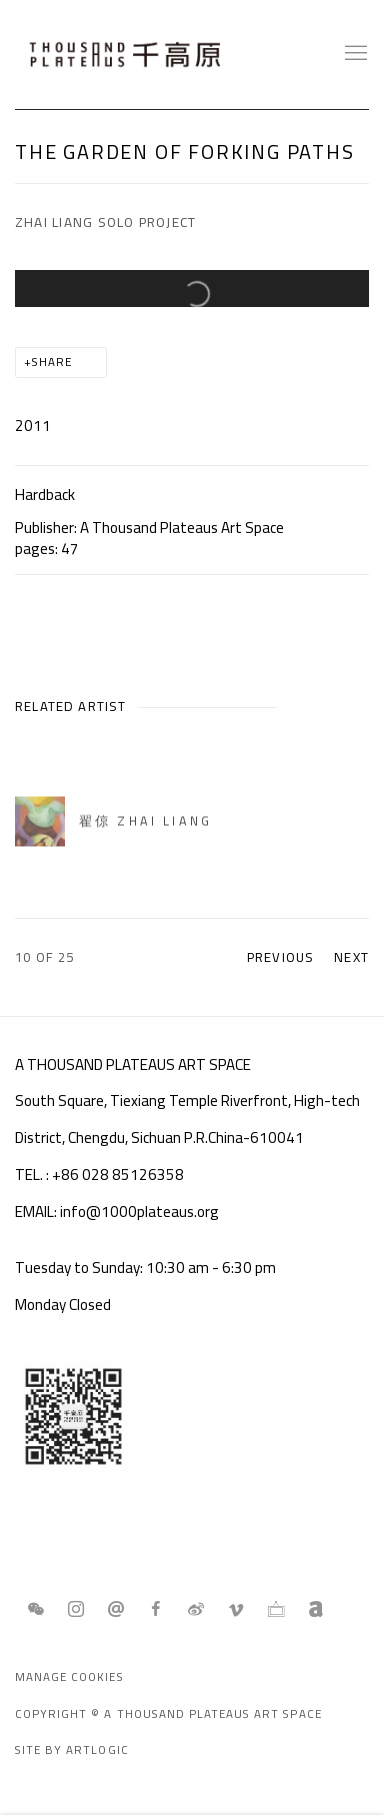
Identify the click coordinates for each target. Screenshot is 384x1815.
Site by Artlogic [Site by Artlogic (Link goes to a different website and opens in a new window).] (72, 1750)
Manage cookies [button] (69, 1677)
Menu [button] (354, 54)
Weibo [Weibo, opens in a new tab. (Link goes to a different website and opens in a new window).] (196, 1610)
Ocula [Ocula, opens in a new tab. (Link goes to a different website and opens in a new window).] (276, 1610)
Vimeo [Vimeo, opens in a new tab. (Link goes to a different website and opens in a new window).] (236, 1610)
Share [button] (52, 362)
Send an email (116, 1610)
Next (351, 957)
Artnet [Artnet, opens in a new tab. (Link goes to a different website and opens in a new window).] (316, 1610)
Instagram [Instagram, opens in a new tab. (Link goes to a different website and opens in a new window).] (76, 1610)
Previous (280, 957)
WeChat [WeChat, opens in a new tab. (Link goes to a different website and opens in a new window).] (36, 1610)
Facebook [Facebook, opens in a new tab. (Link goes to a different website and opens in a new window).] (156, 1610)
